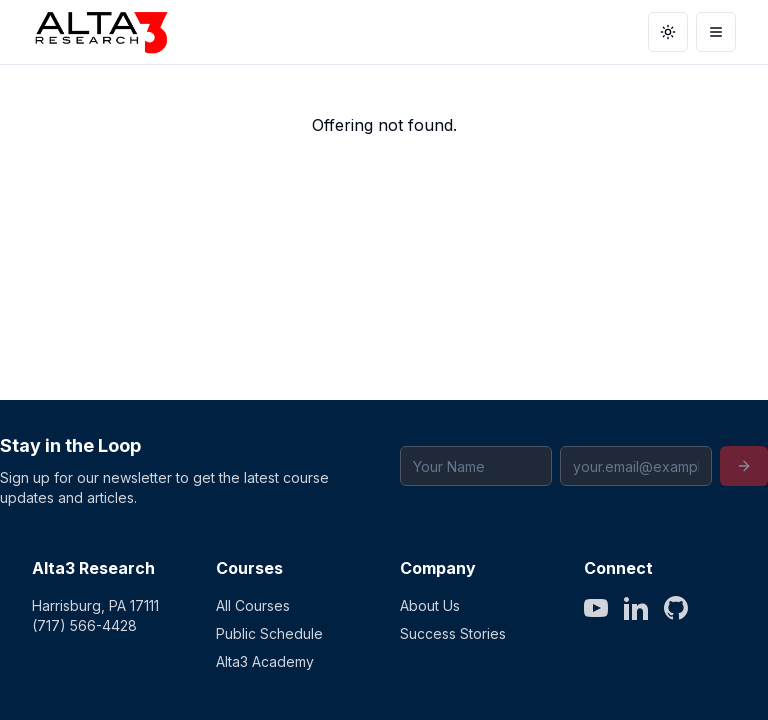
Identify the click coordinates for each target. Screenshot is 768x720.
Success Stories (453, 633)
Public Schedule (269, 633)
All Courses (253, 605)
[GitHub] (676, 608)
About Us (430, 605)
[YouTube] (596, 608)
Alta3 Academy (265, 661)
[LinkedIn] (636, 608)
